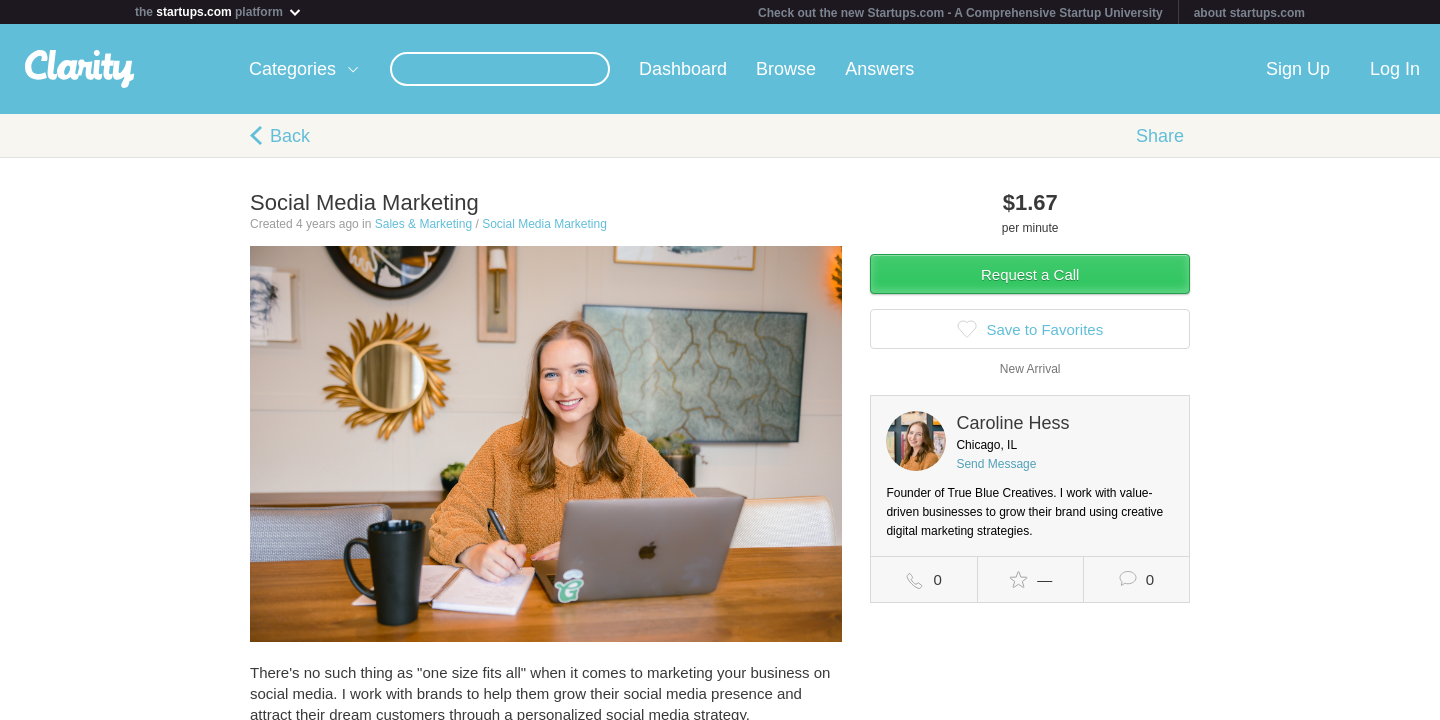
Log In (1395, 69)
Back (290, 136)
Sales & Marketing (423, 224)
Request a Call (1030, 274)
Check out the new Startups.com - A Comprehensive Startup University (960, 13)
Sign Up (1298, 69)
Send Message (996, 464)
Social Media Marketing (544, 224)
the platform (219, 11)
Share (1160, 136)
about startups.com (1249, 13)
